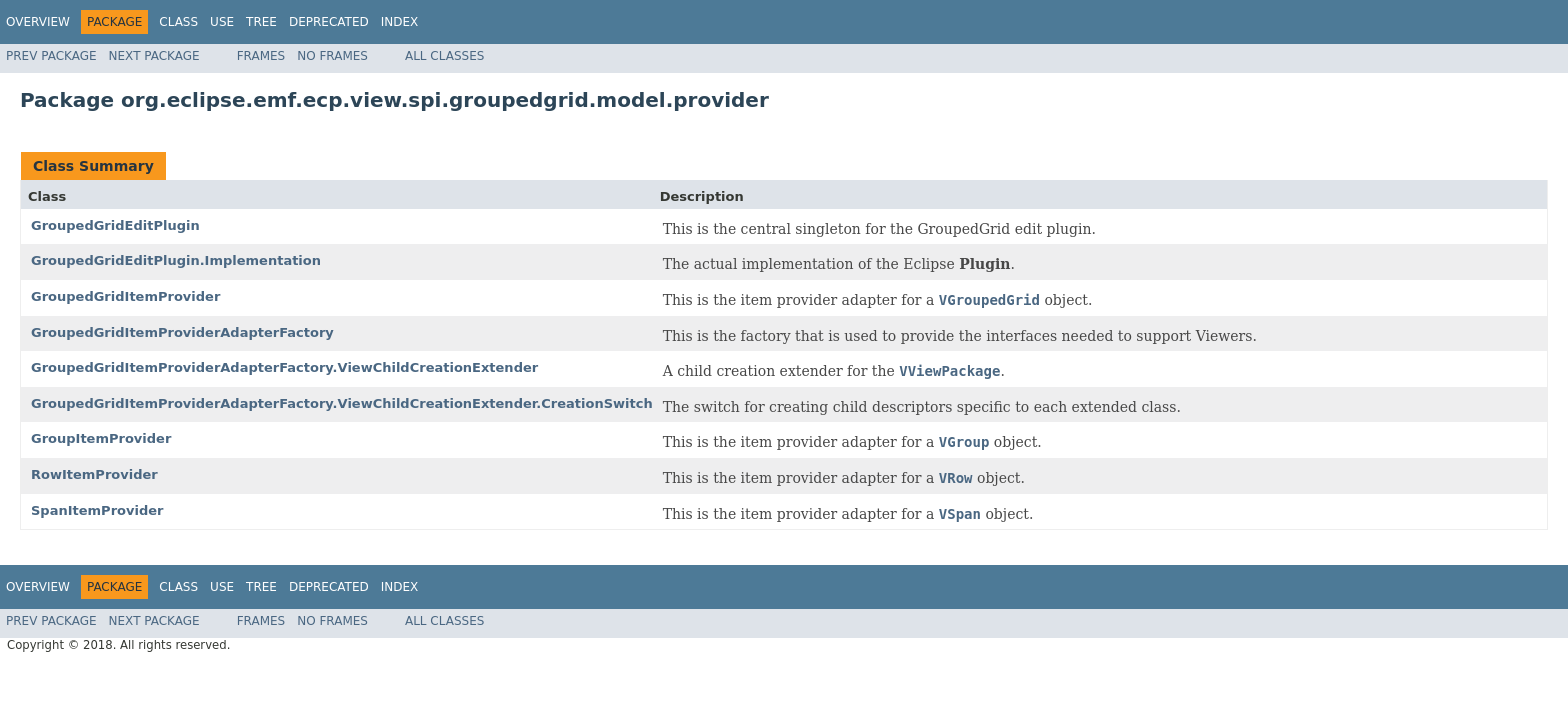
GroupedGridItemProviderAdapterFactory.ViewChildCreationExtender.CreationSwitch (342, 403)
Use (222, 22)
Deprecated (329, 22)
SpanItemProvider (97, 510)
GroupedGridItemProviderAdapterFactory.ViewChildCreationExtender (284, 367)
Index (400, 22)
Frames (261, 56)
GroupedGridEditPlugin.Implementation (176, 260)
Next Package (154, 56)
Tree (261, 22)
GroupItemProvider (101, 438)
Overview (38, 22)
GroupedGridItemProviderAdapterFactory (182, 332)
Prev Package (51, 56)
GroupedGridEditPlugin (115, 225)
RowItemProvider (94, 474)
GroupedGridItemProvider (125, 296)
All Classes (444, 56)
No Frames (332, 56)
